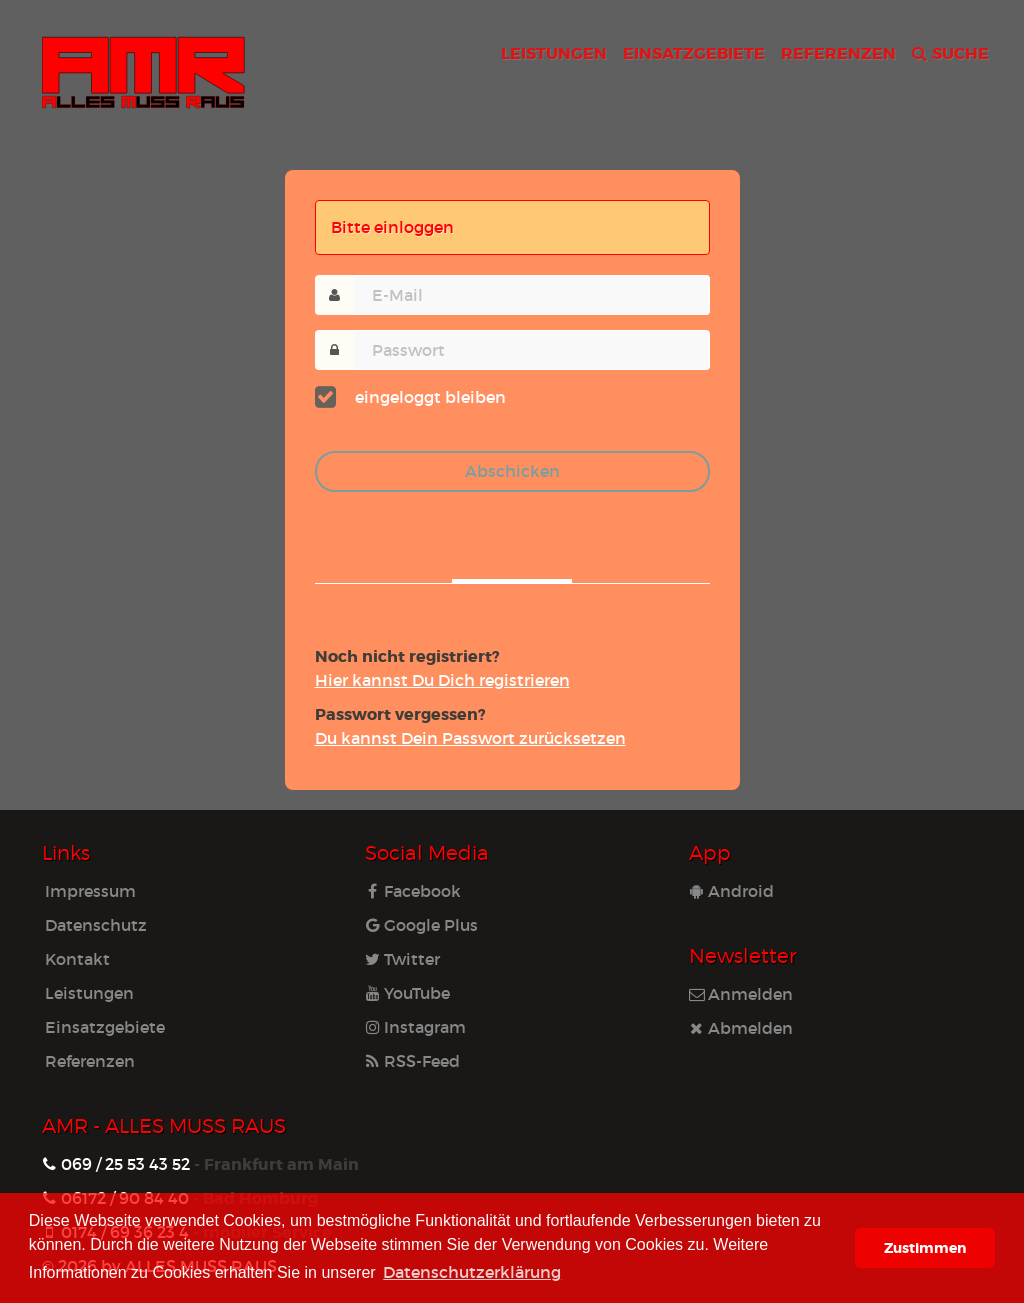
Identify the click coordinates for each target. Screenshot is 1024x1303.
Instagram (415, 1026)
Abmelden (741, 1027)
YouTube (407, 992)
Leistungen (89, 992)
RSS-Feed (412, 1060)
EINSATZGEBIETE (694, 52)
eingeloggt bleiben (425, 395)
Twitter (402, 958)
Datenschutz (96, 924)
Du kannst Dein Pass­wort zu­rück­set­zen (470, 737)
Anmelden (741, 993)
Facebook (413, 890)
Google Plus (421, 924)
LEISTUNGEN (554, 52)
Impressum (90, 890)
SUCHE (950, 52)
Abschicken (512, 470)
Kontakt (77, 958)
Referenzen (90, 1060)
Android (731, 890)
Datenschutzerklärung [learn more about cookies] (472, 1271)
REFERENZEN (838, 52)
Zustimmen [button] (925, 1247)
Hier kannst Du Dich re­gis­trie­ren (442, 679)
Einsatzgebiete (105, 1026)
